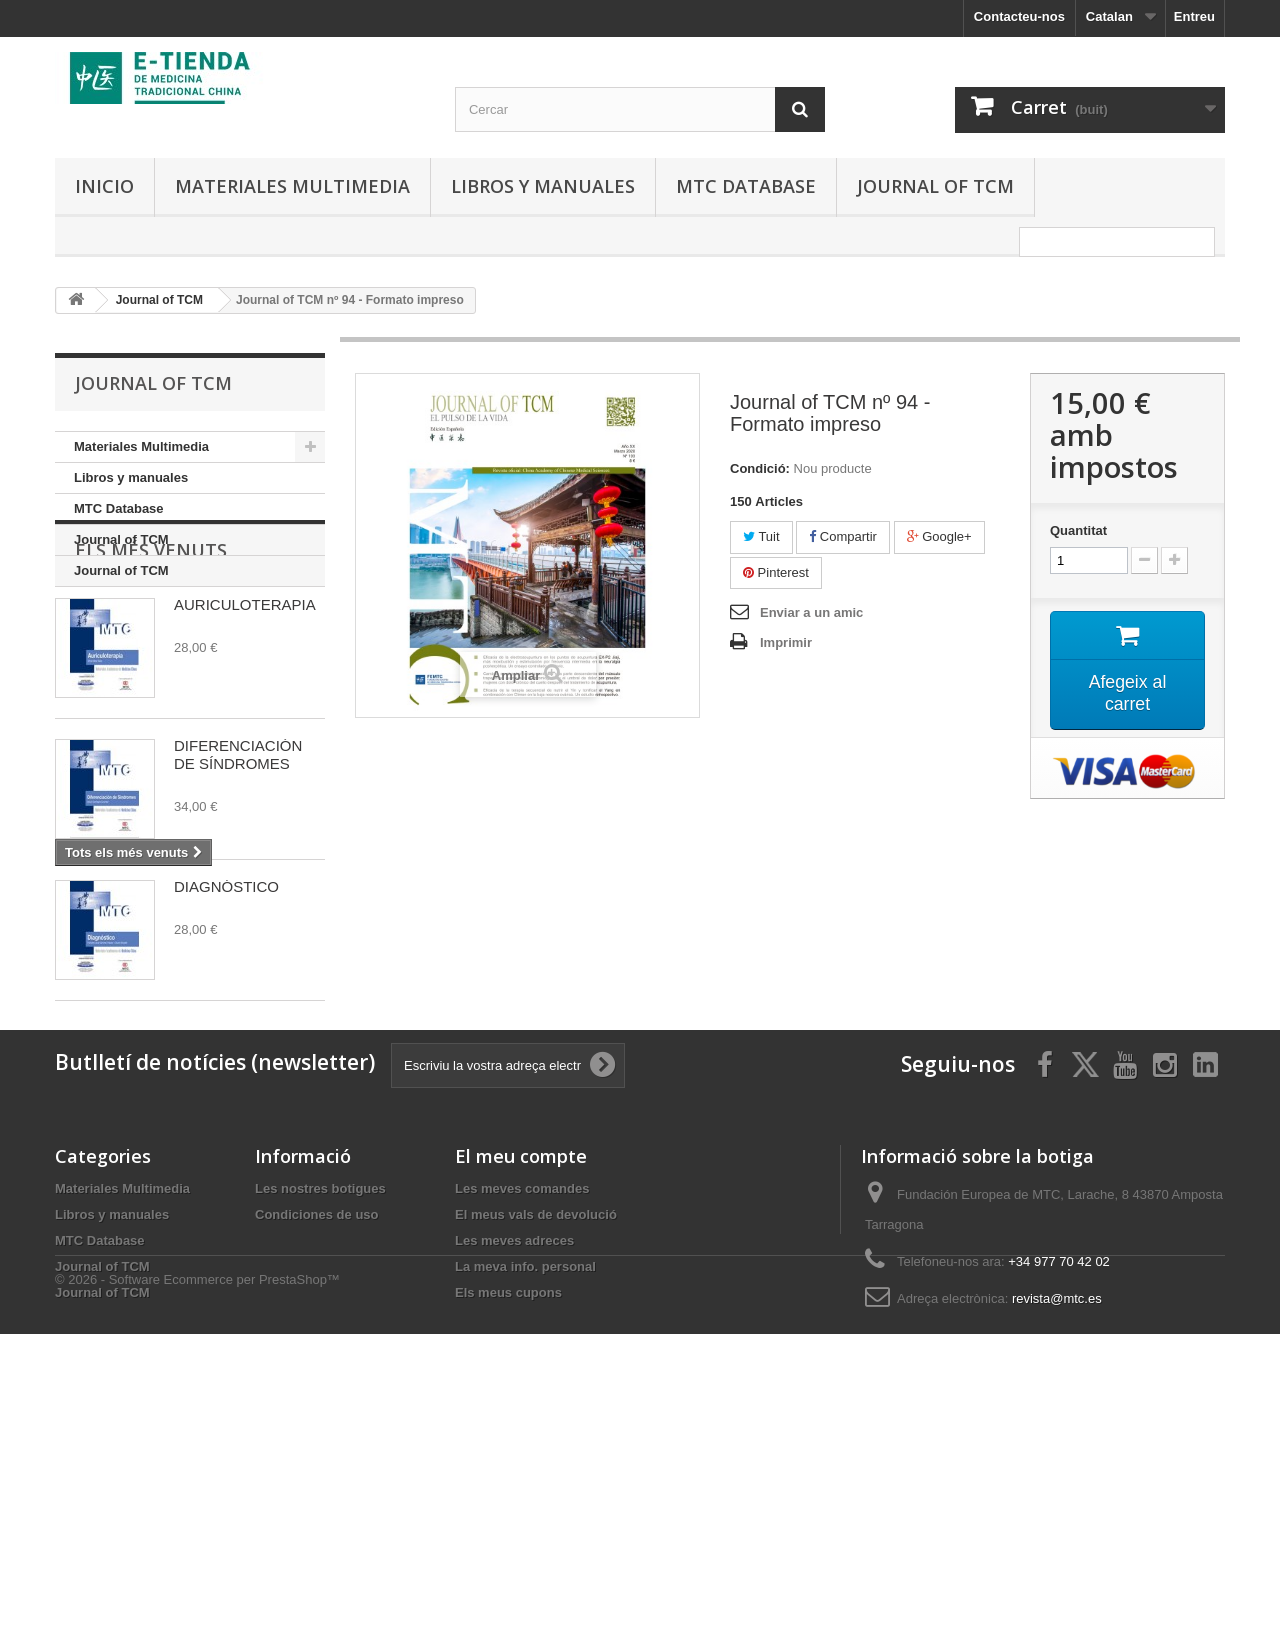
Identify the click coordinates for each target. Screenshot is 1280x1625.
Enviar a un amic (811, 612)
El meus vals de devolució (536, 1409)
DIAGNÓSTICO (226, 983)
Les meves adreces (514, 1435)
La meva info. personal (525, 1461)
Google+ (939, 536)
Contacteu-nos (1019, 16)
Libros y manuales (543, 186)
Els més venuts (151, 647)
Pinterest (776, 572)
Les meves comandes (522, 1383)
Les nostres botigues (320, 1383)
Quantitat (1078, 530)
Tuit (761, 536)
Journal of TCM (935, 186)
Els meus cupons (508, 1487)
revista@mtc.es (1057, 1493)
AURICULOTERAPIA (245, 701)
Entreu (1194, 16)
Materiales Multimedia (292, 186)
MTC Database (746, 186)
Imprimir (786, 642)
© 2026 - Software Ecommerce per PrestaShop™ (197, 1570)
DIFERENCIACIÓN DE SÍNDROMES (238, 851)
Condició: (760, 468)
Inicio (104, 186)
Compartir (843, 536)
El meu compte (521, 1351)
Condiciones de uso (317, 1409)
